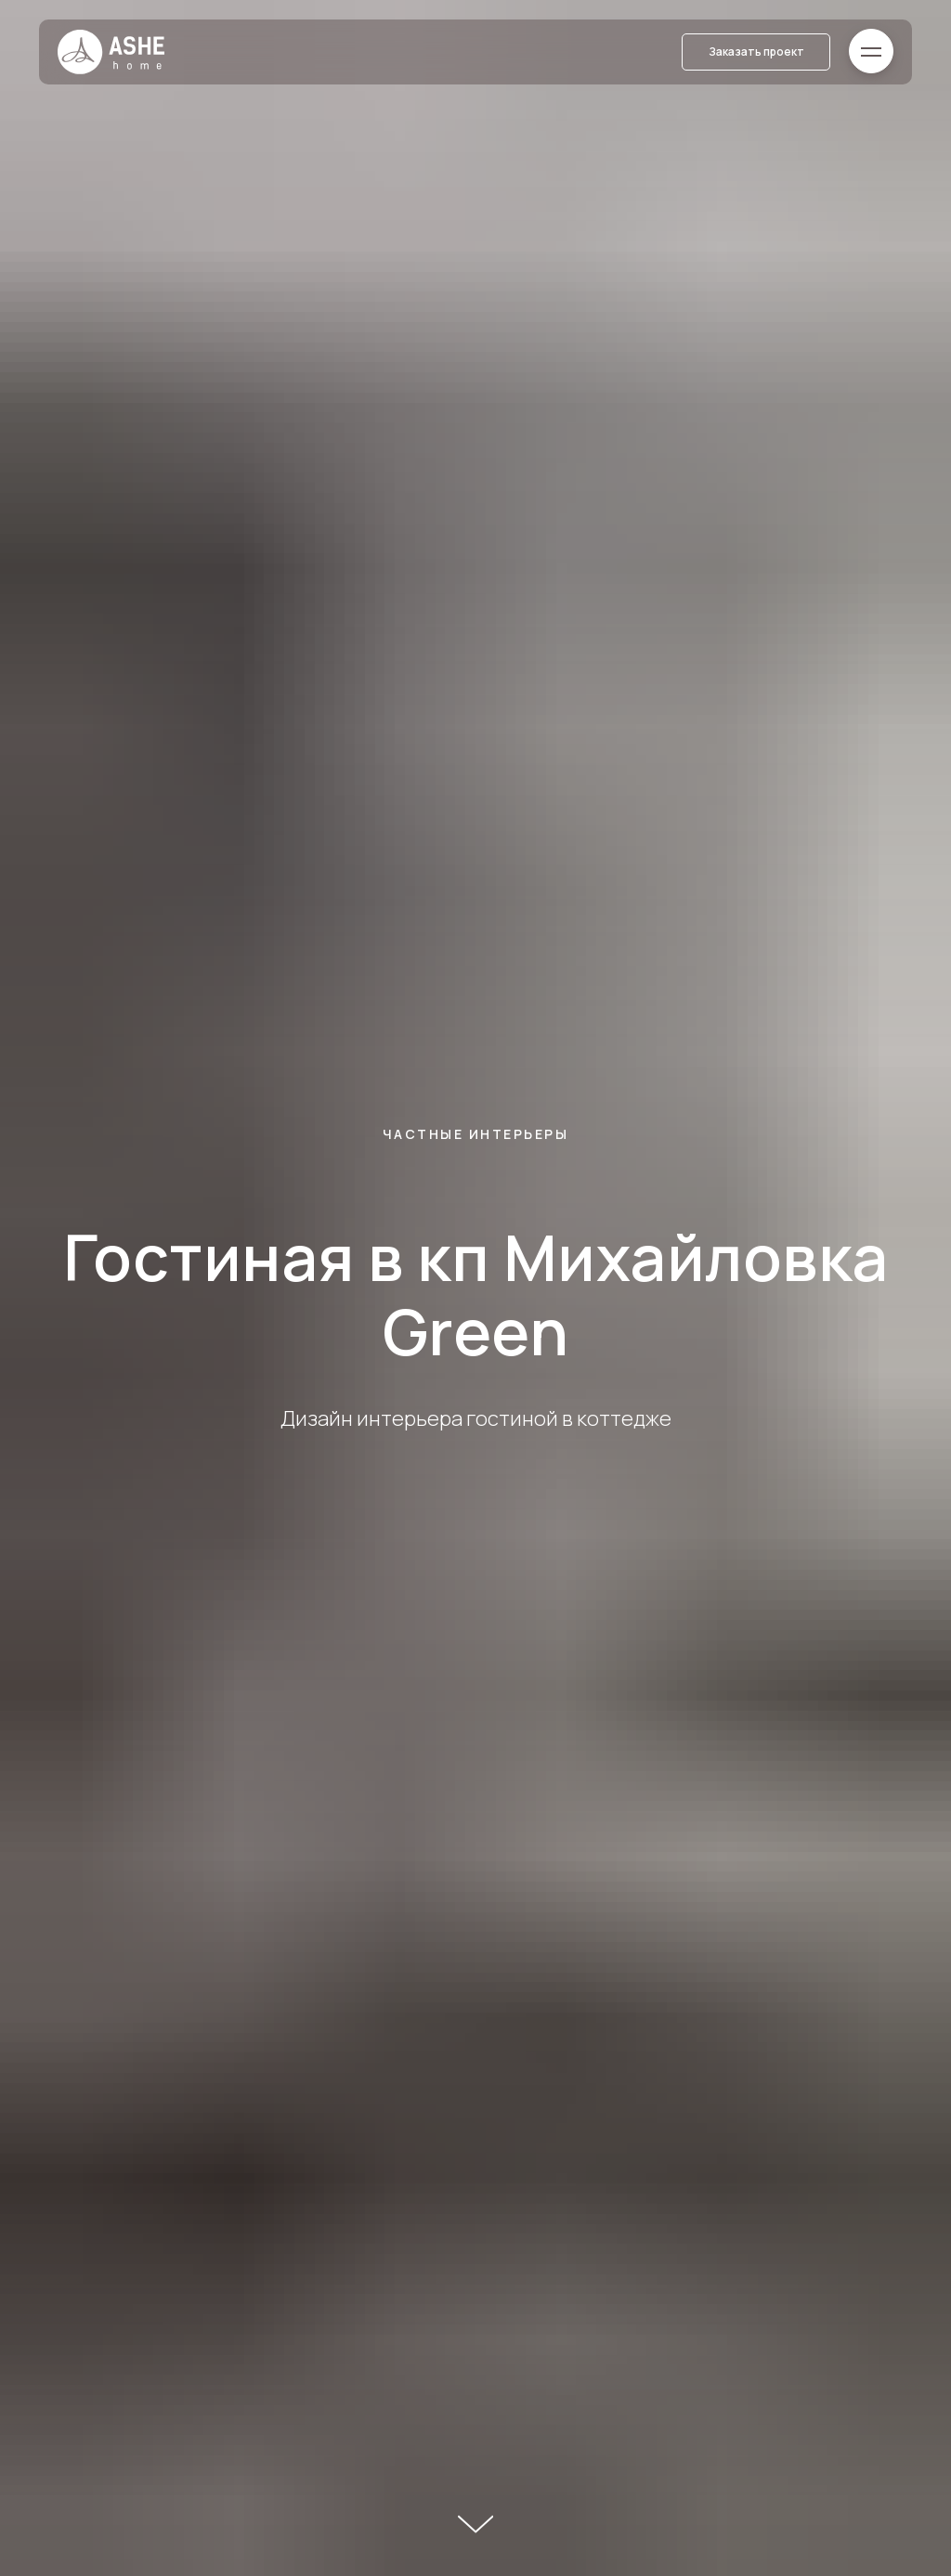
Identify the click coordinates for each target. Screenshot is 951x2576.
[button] (756, 52)
